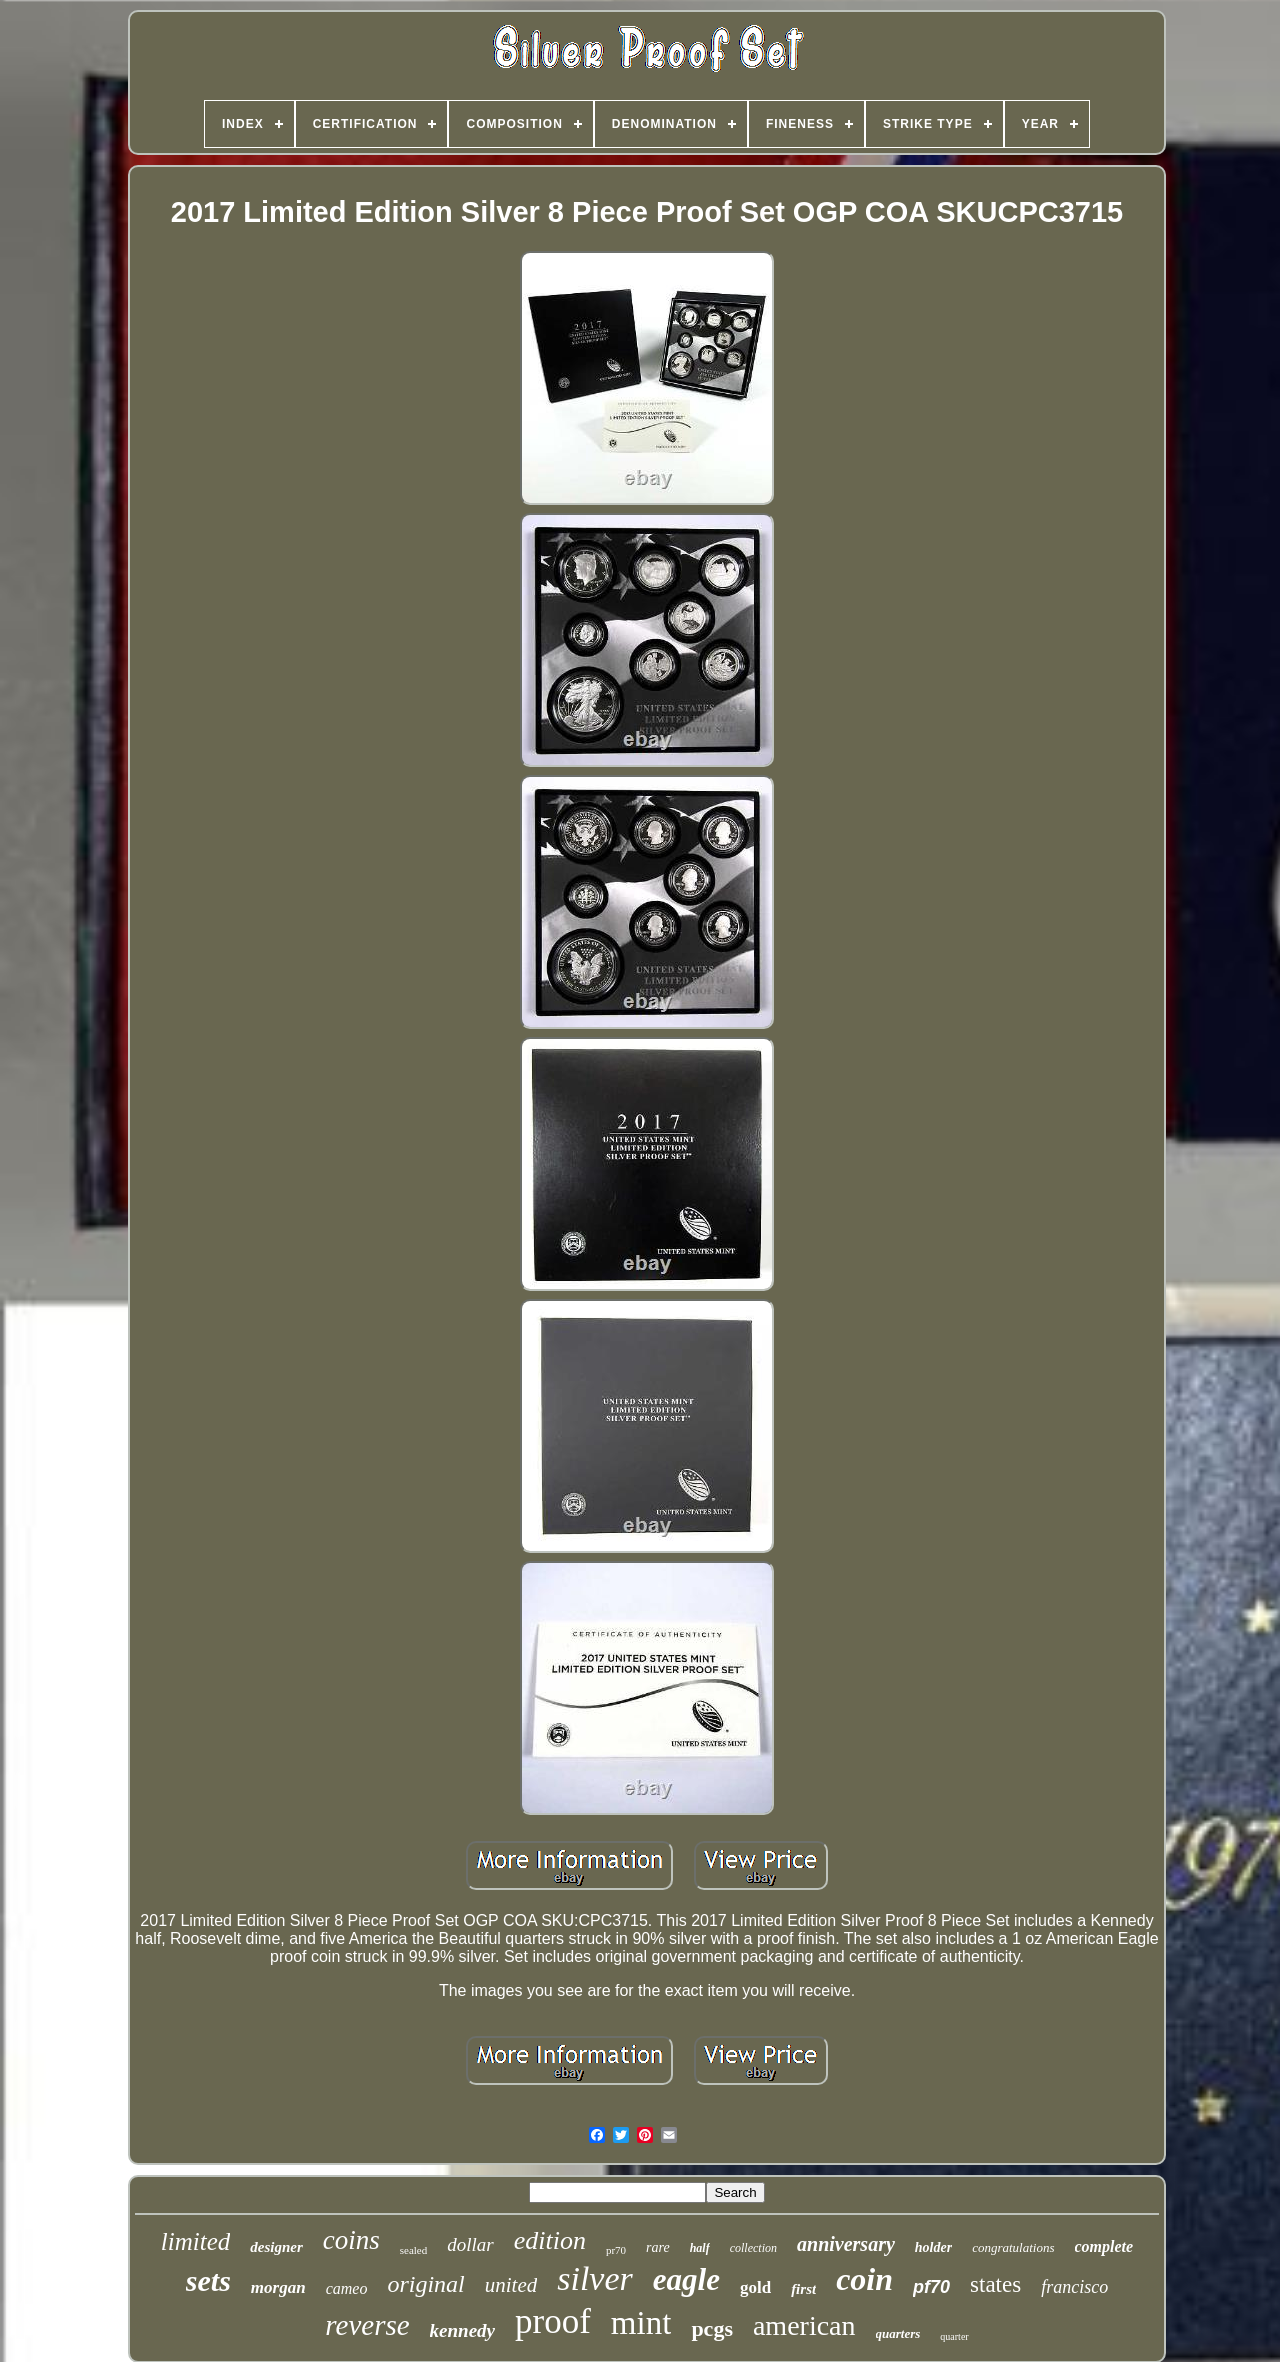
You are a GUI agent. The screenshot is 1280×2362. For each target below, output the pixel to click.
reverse (367, 2325)
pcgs (712, 2328)
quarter (954, 2336)
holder (933, 2247)
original (425, 2284)
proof (553, 2321)
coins (351, 2240)
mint (641, 2323)
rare (658, 2247)
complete (1104, 2246)
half (700, 2248)
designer (276, 2247)
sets (208, 2280)
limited (195, 2241)
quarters (898, 2333)
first (803, 2289)
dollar (470, 2244)
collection (753, 2248)
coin (864, 2279)
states (995, 2284)
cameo (347, 2288)
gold (755, 2287)
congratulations (1013, 2247)
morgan (278, 2287)
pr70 (616, 2250)
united (511, 2285)
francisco (1074, 2287)
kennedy (462, 2330)
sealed (413, 2250)
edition (550, 2240)
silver (595, 2278)
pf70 (931, 2287)
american (804, 2325)
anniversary (846, 2244)
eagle (686, 2279)
